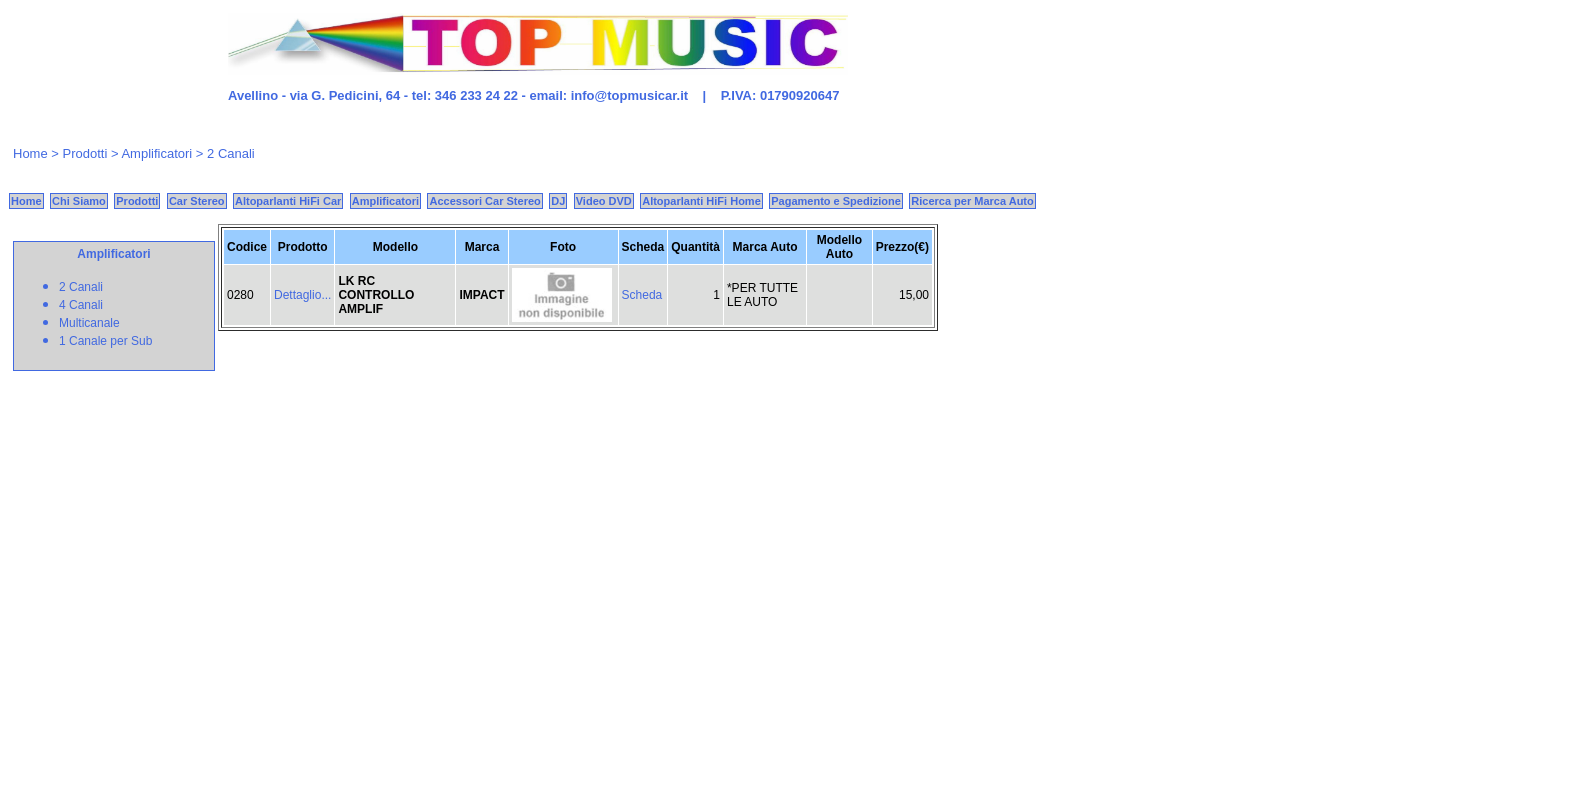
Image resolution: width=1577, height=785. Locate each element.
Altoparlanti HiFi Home (701, 201)
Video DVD (604, 201)
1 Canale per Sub (105, 341)
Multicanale (89, 323)
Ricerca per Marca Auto (972, 201)
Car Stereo (197, 201)
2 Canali (81, 287)
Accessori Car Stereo (484, 201)
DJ (558, 201)
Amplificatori (385, 201)
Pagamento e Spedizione (836, 201)
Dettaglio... (302, 295)
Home (30, 153)
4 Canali (81, 305)
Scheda (642, 295)
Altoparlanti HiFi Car (288, 201)
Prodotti (85, 153)
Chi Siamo (79, 201)
